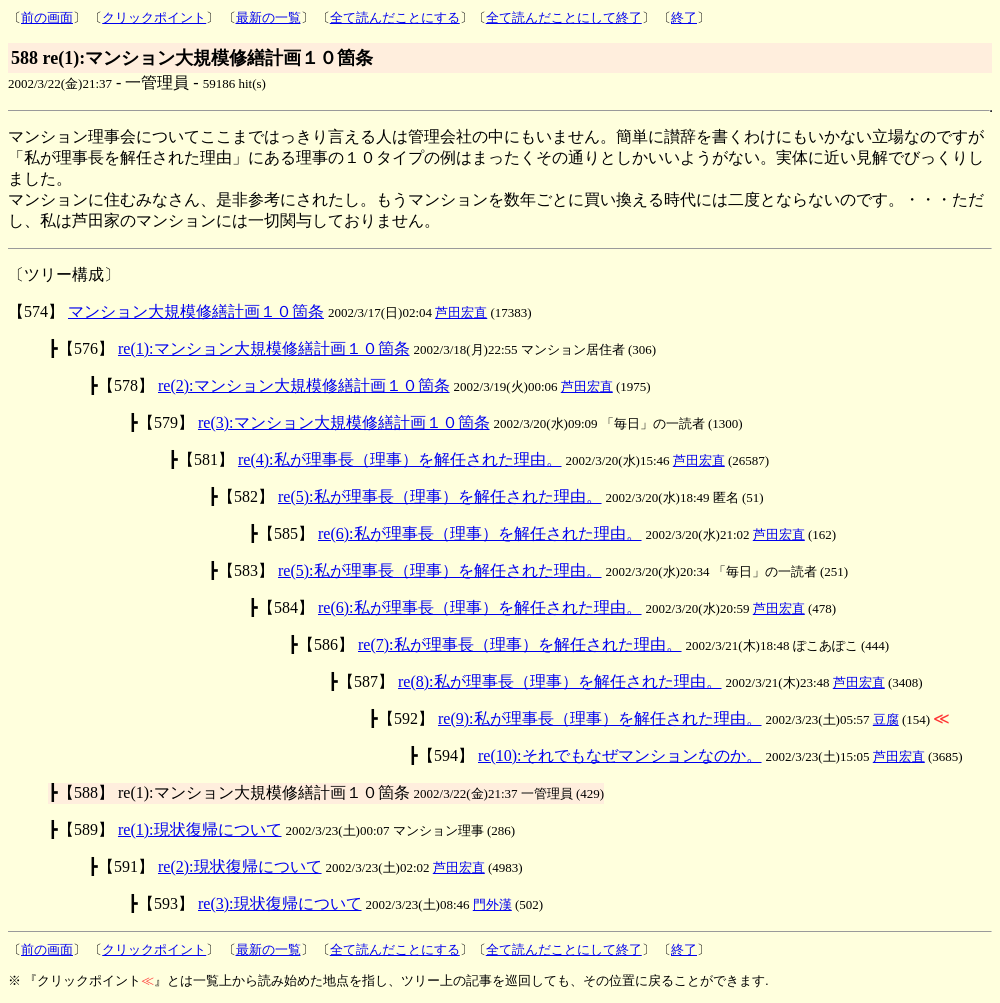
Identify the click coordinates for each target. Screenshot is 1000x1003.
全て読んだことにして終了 (564, 17)
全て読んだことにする (395, 17)
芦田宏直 (461, 312)
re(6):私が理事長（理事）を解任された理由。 (480, 533)
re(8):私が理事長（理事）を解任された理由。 (560, 681)
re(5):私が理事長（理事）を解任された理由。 (440, 496)
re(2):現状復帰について (240, 866)
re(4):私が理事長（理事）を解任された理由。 (400, 459)
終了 (684, 17)
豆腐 (886, 719)
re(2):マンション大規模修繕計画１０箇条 (304, 385)
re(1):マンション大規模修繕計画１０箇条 (264, 348)
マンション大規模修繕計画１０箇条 (196, 311)
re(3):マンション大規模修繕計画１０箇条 (344, 422)
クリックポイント (154, 17)
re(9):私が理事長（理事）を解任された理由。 (600, 718)
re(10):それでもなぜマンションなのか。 (620, 755)
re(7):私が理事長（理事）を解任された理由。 (520, 644)
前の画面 (47, 17)
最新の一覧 (268, 17)
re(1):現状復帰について (200, 829)
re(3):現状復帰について (280, 903)
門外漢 (492, 904)
